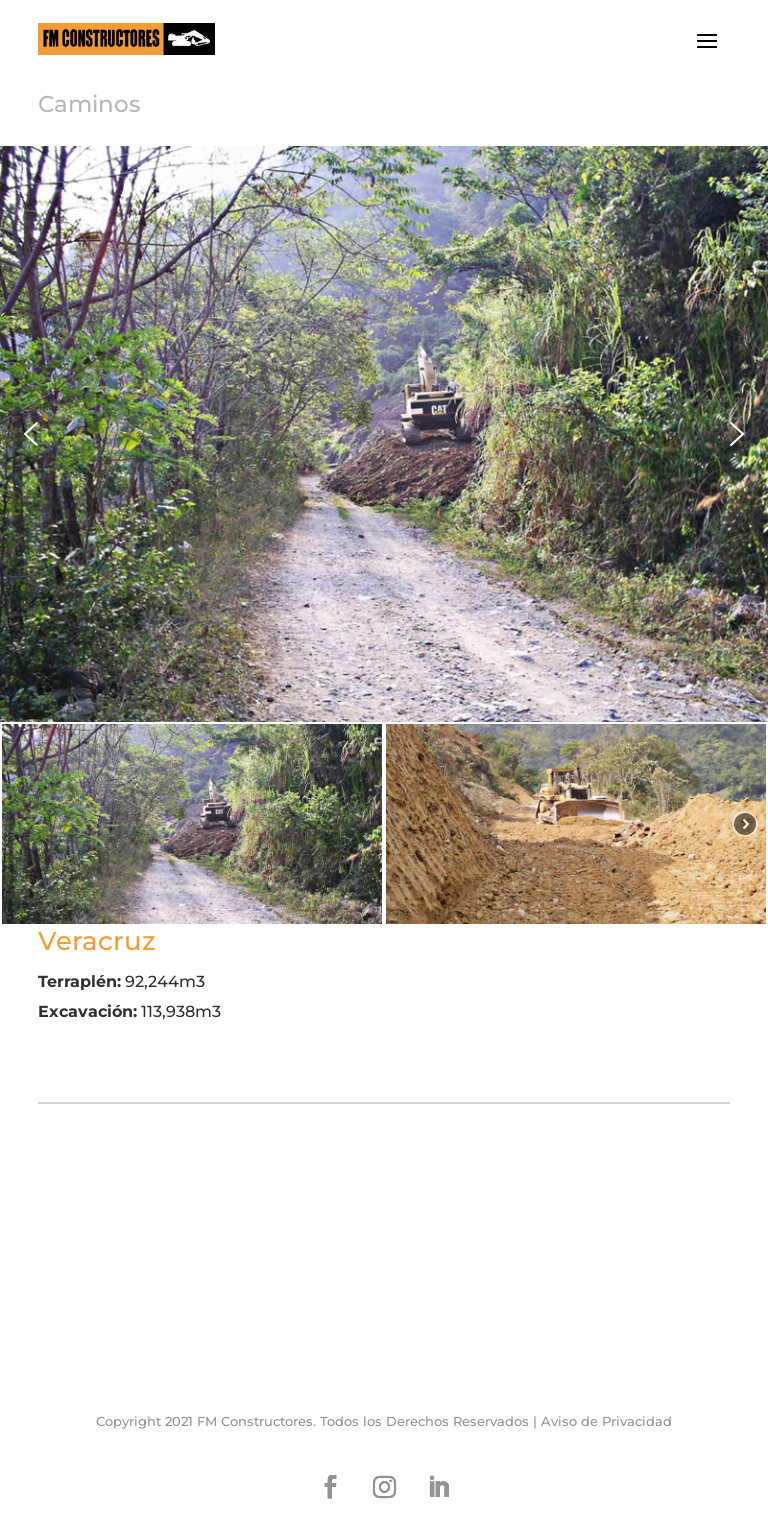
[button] (31, 434)
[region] (384, 536)
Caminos (89, 104)
